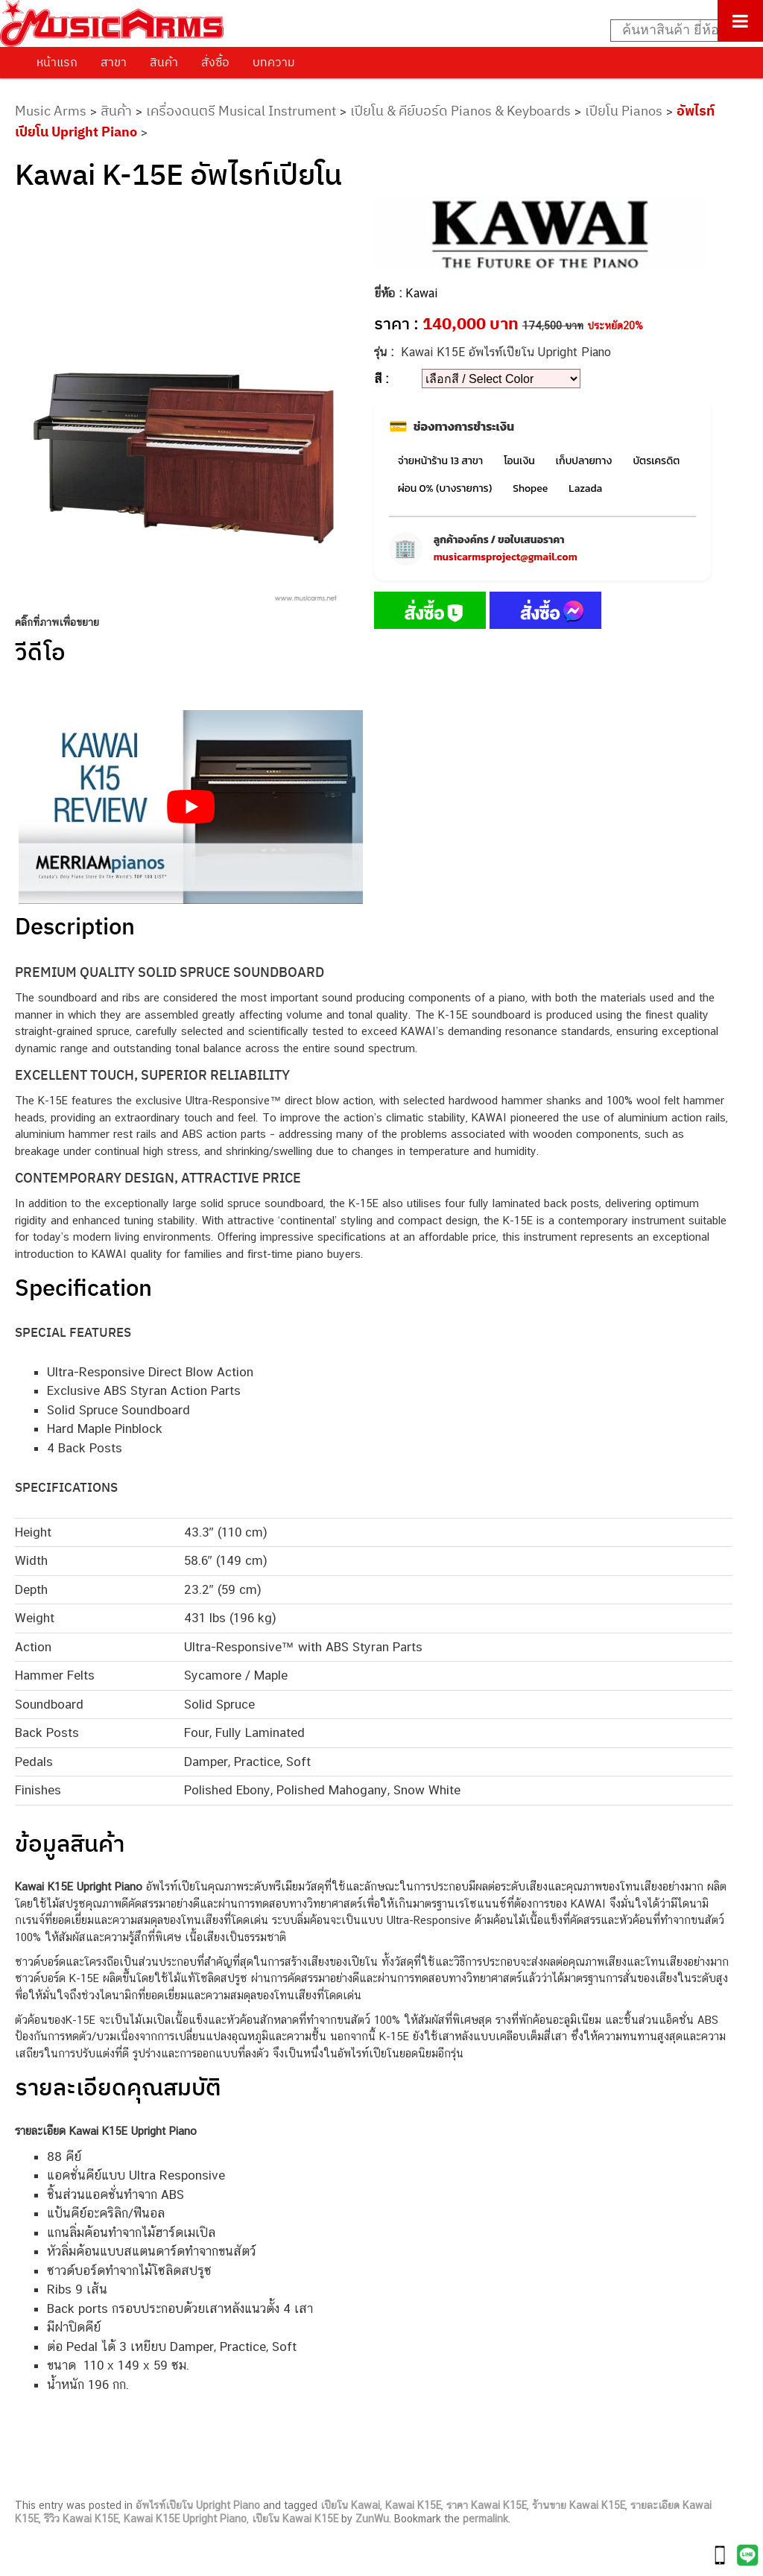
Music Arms (50, 110)
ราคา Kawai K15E (486, 2505)
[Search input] (678, 30)
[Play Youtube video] (191, 807)
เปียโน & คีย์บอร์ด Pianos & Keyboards (460, 110)
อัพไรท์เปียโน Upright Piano (198, 2505)
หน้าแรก (57, 61)
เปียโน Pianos (623, 110)
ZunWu (372, 2519)
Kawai (421, 293)
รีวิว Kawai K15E (81, 2519)
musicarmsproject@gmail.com (505, 557)
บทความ (274, 61)
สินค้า (164, 61)
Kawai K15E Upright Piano (185, 2519)
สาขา (114, 61)
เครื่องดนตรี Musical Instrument (241, 110)
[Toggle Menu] (740, 21)
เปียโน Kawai (350, 2505)
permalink (485, 2519)
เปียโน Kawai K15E (295, 2519)
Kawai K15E (413, 2505)
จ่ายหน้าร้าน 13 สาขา (440, 461)
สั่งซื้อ (215, 61)
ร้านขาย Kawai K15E (578, 2505)
